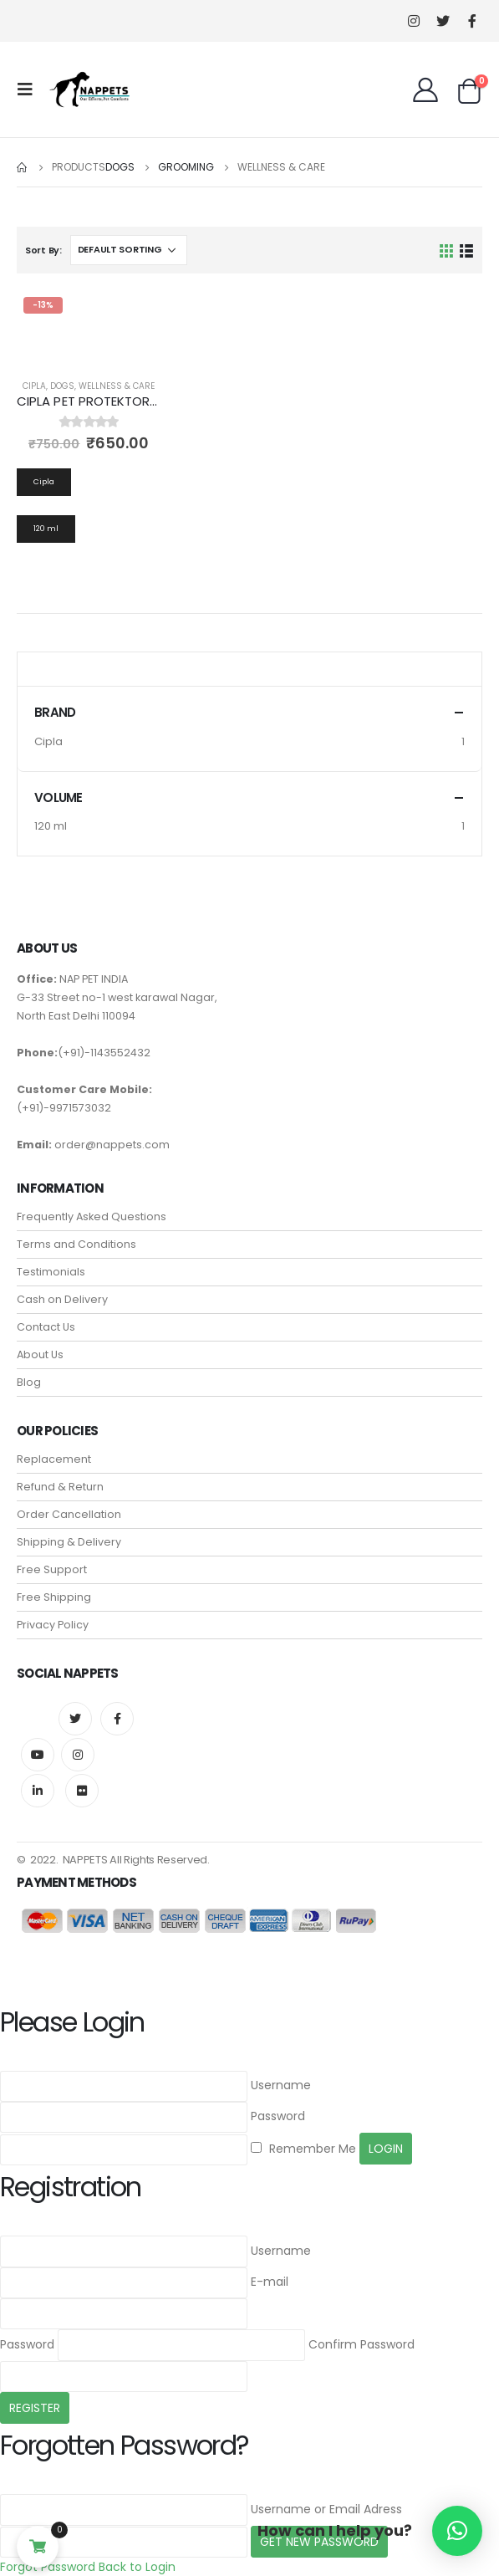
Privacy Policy (53, 1625)
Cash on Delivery (62, 1299)
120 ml (50, 826)
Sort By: (43, 250)
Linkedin (37, 1790)
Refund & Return (60, 1487)
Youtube (37, 1754)
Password (278, 2116)
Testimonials (51, 1272)
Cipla (34, 386)
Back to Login (137, 2566)
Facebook (117, 1718)
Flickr (82, 1790)
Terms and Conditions (76, 1244)
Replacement (54, 1459)
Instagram (77, 1754)
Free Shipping (54, 1597)
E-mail (269, 2281)
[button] (457, 2531)
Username (281, 2085)
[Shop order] (128, 250)
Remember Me (303, 2148)
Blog (29, 1382)
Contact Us (46, 1327)
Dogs (62, 386)
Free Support (52, 1569)
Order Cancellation (69, 1514)
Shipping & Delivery (69, 1542)
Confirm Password (361, 2344)
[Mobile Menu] (30, 89)
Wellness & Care (117, 386)
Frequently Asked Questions (91, 1216)
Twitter (75, 1718)
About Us (40, 1354)
